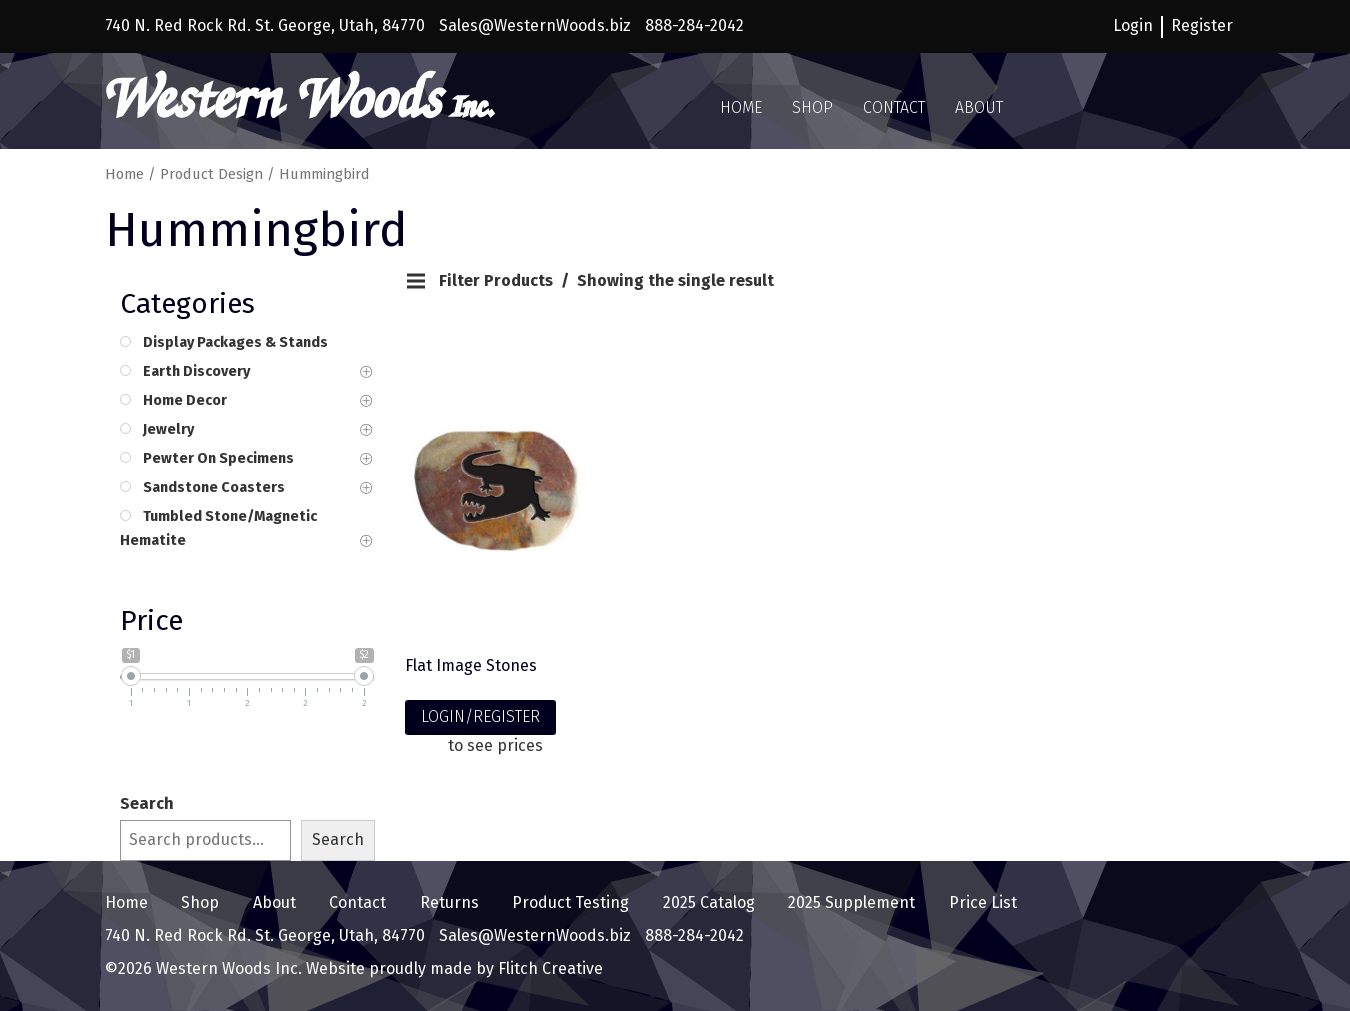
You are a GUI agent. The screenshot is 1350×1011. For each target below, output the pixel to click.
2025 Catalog (709, 902)
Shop (812, 107)
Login (1133, 25)
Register (1202, 25)
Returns (449, 902)
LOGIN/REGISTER (480, 716)
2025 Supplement (851, 902)
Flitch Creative (548, 968)
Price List (983, 902)
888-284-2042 (694, 25)
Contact (894, 107)
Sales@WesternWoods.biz (535, 25)
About (979, 107)
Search (147, 803)
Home (741, 107)
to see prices (495, 745)
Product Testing (570, 902)
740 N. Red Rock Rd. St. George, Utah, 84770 (265, 25)
